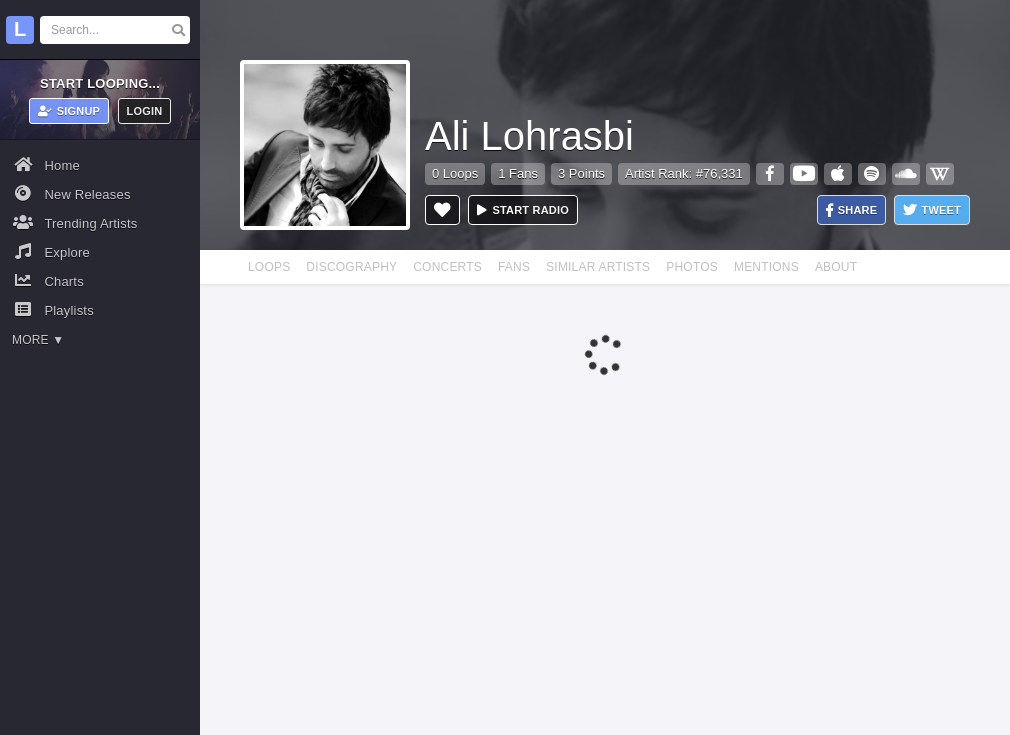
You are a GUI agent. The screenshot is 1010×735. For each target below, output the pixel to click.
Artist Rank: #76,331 (684, 173)
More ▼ (38, 340)
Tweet (932, 210)
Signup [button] (69, 111)
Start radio (523, 210)
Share (852, 210)
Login (145, 111)
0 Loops (455, 173)
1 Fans (518, 173)
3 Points (581, 173)
